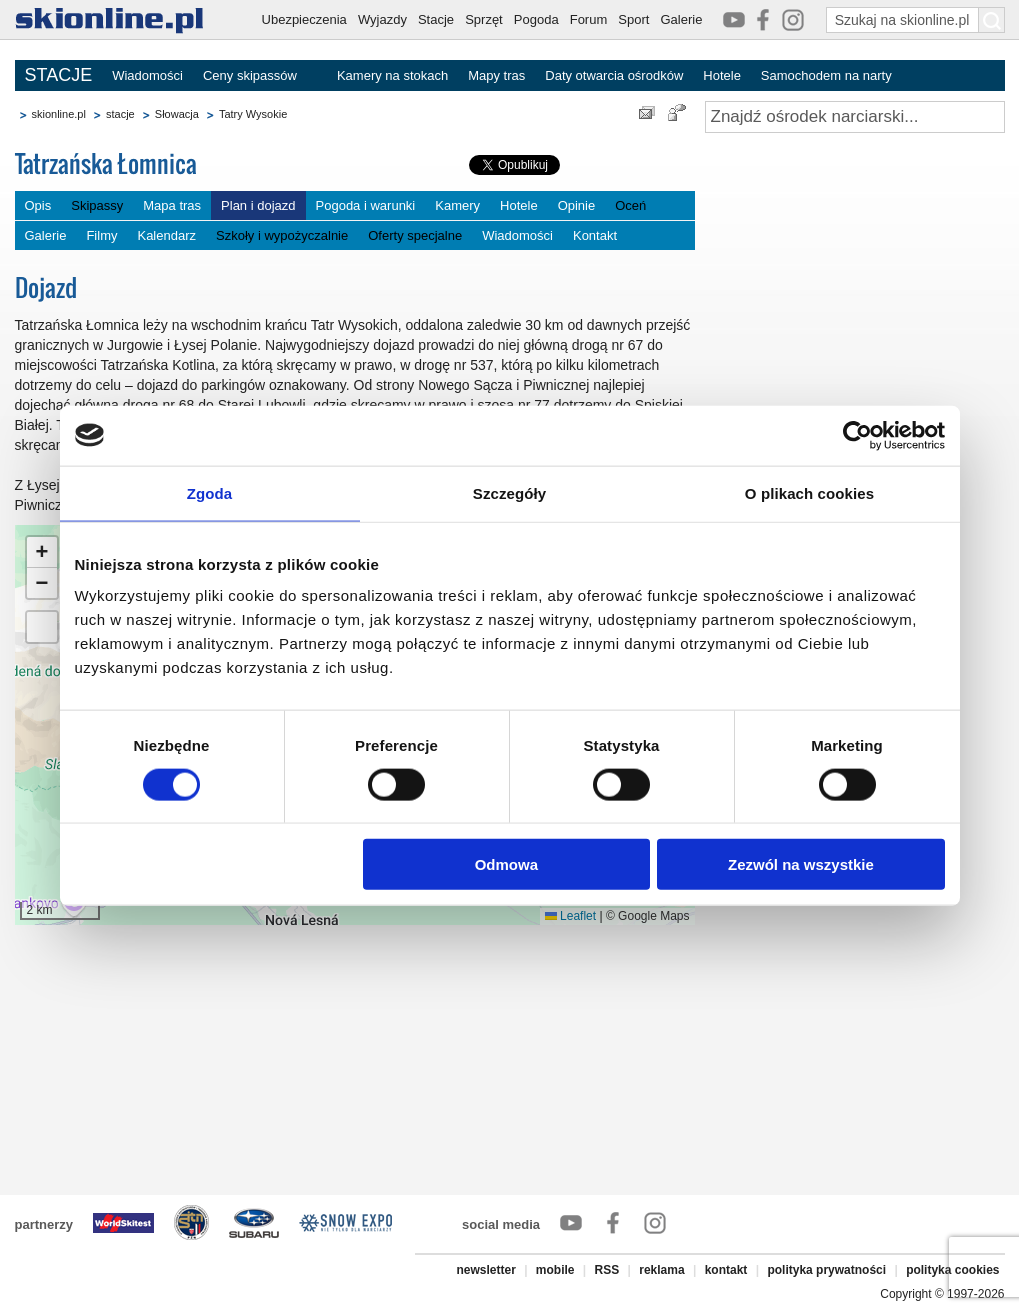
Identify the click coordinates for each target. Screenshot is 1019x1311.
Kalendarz (166, 235)
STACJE (59, 75)
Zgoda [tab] (210, 492)
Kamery (457, 205)
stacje (120, 114)
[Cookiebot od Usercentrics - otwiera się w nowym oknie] (857, 435)
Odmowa (506, 864)
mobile (555, 1270)
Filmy (101, 235)
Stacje (436, 19)
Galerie (681, 19)
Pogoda (536, 19)
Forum (589, 19)
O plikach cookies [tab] (809, 492)
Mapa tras (172, 205)
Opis (38, 205)
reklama (661, 1270)
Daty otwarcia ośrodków (614, 75)
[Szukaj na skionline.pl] (992, 20)
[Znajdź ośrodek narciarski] (855, 117)
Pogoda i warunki (366, 205)
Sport (633, 19)
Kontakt (595, 235)
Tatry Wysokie (253, 114)
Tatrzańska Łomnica (106, 163)
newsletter (485, 1270)
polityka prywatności (826, 1270)
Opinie (577, 205)
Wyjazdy (382, 19)
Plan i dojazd (258, 205)
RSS (607, 1270)
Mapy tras (496, 75)
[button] (42, 552)
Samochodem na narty (826, 75)
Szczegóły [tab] (509, 492)
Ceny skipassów (250, 75)
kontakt (726, 1270)
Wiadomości (147, 75)
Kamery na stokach (392, 75)
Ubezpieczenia (304, 19)
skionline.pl (59, 114)
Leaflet (570, 916)
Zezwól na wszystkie (801, 864)
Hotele (722, 75)
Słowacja (177, 114)
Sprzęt (484, 19)
